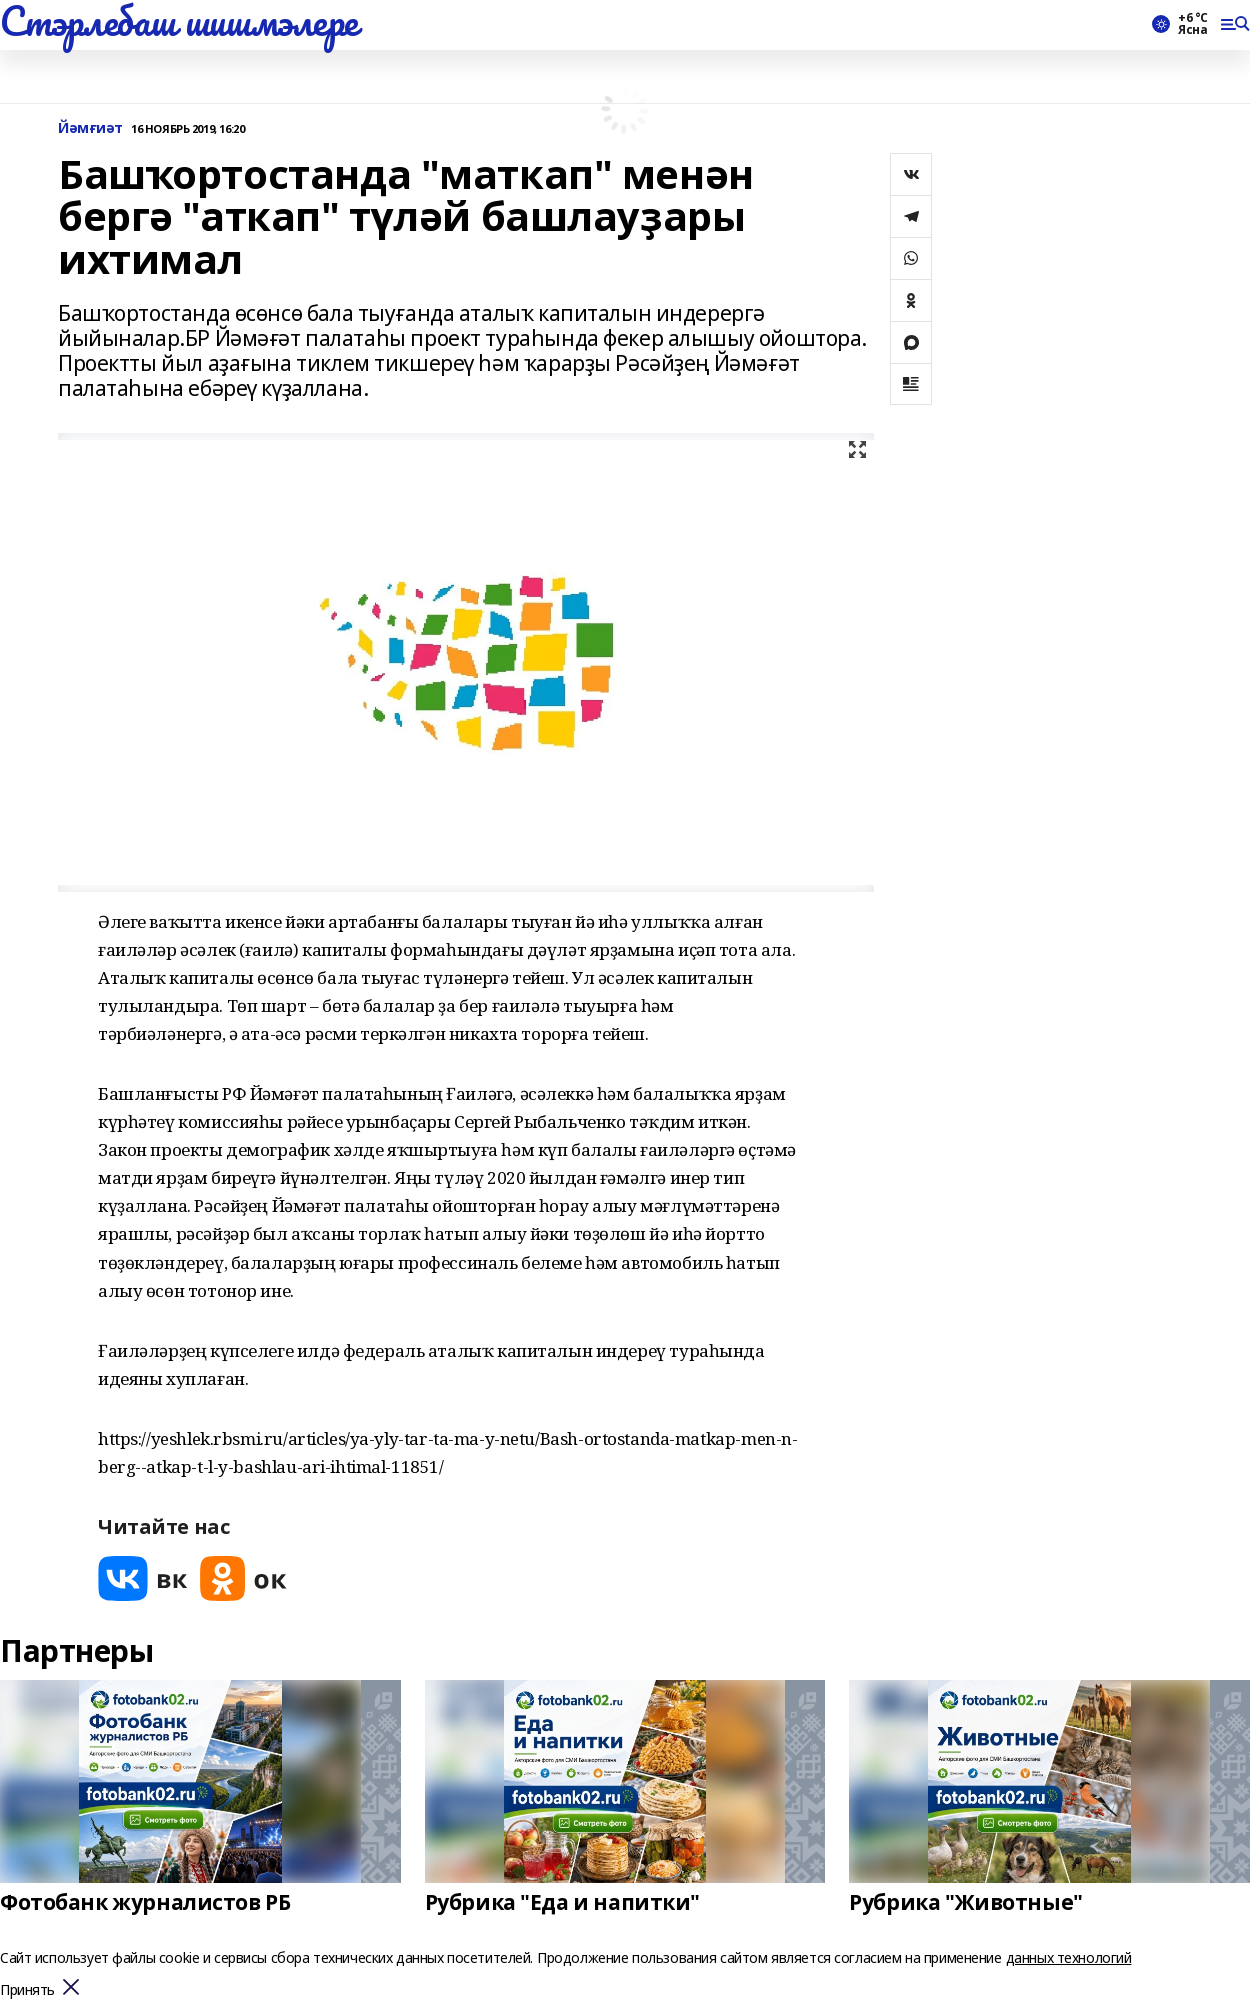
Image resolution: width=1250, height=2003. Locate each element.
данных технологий (1069, 1957)
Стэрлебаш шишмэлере (179, 21)
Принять (27, 1990)
